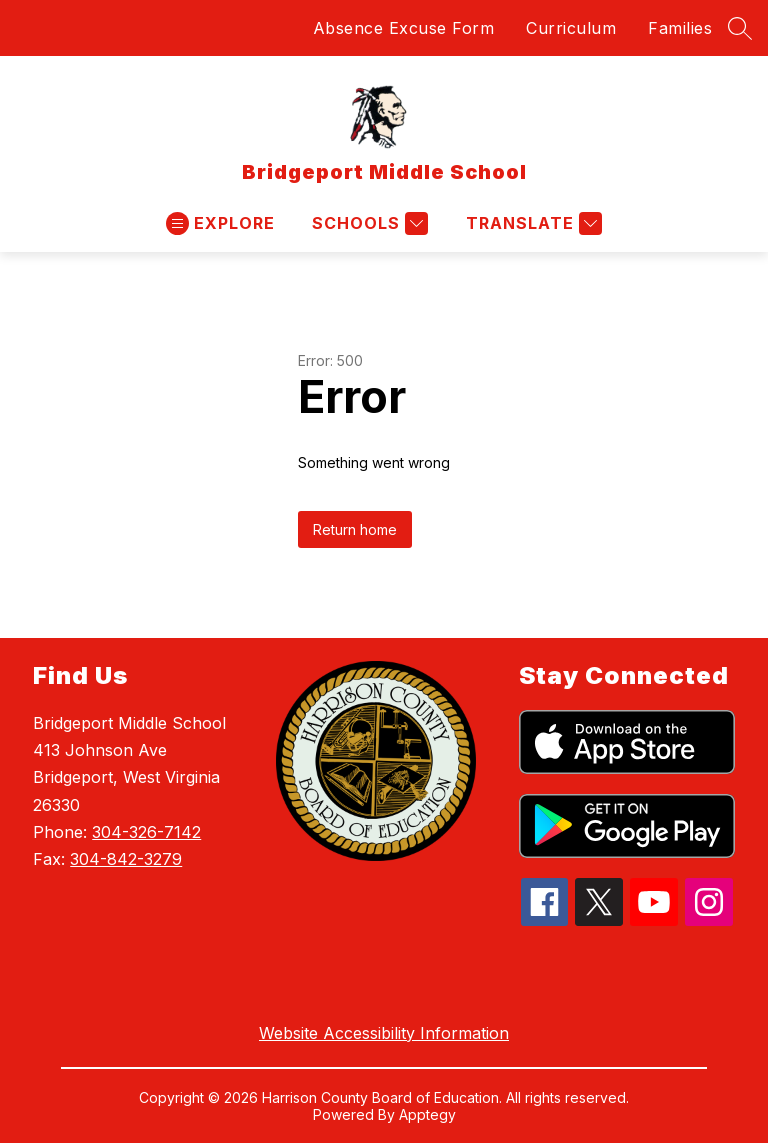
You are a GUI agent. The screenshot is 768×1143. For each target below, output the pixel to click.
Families (680, 28)
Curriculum (571, 28)
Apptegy (427, 1114)
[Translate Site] (531, 223)
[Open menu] (220, 223)
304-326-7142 (146, 832)
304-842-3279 (126, 859)
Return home (355, 529)
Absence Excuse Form (404, 28)
